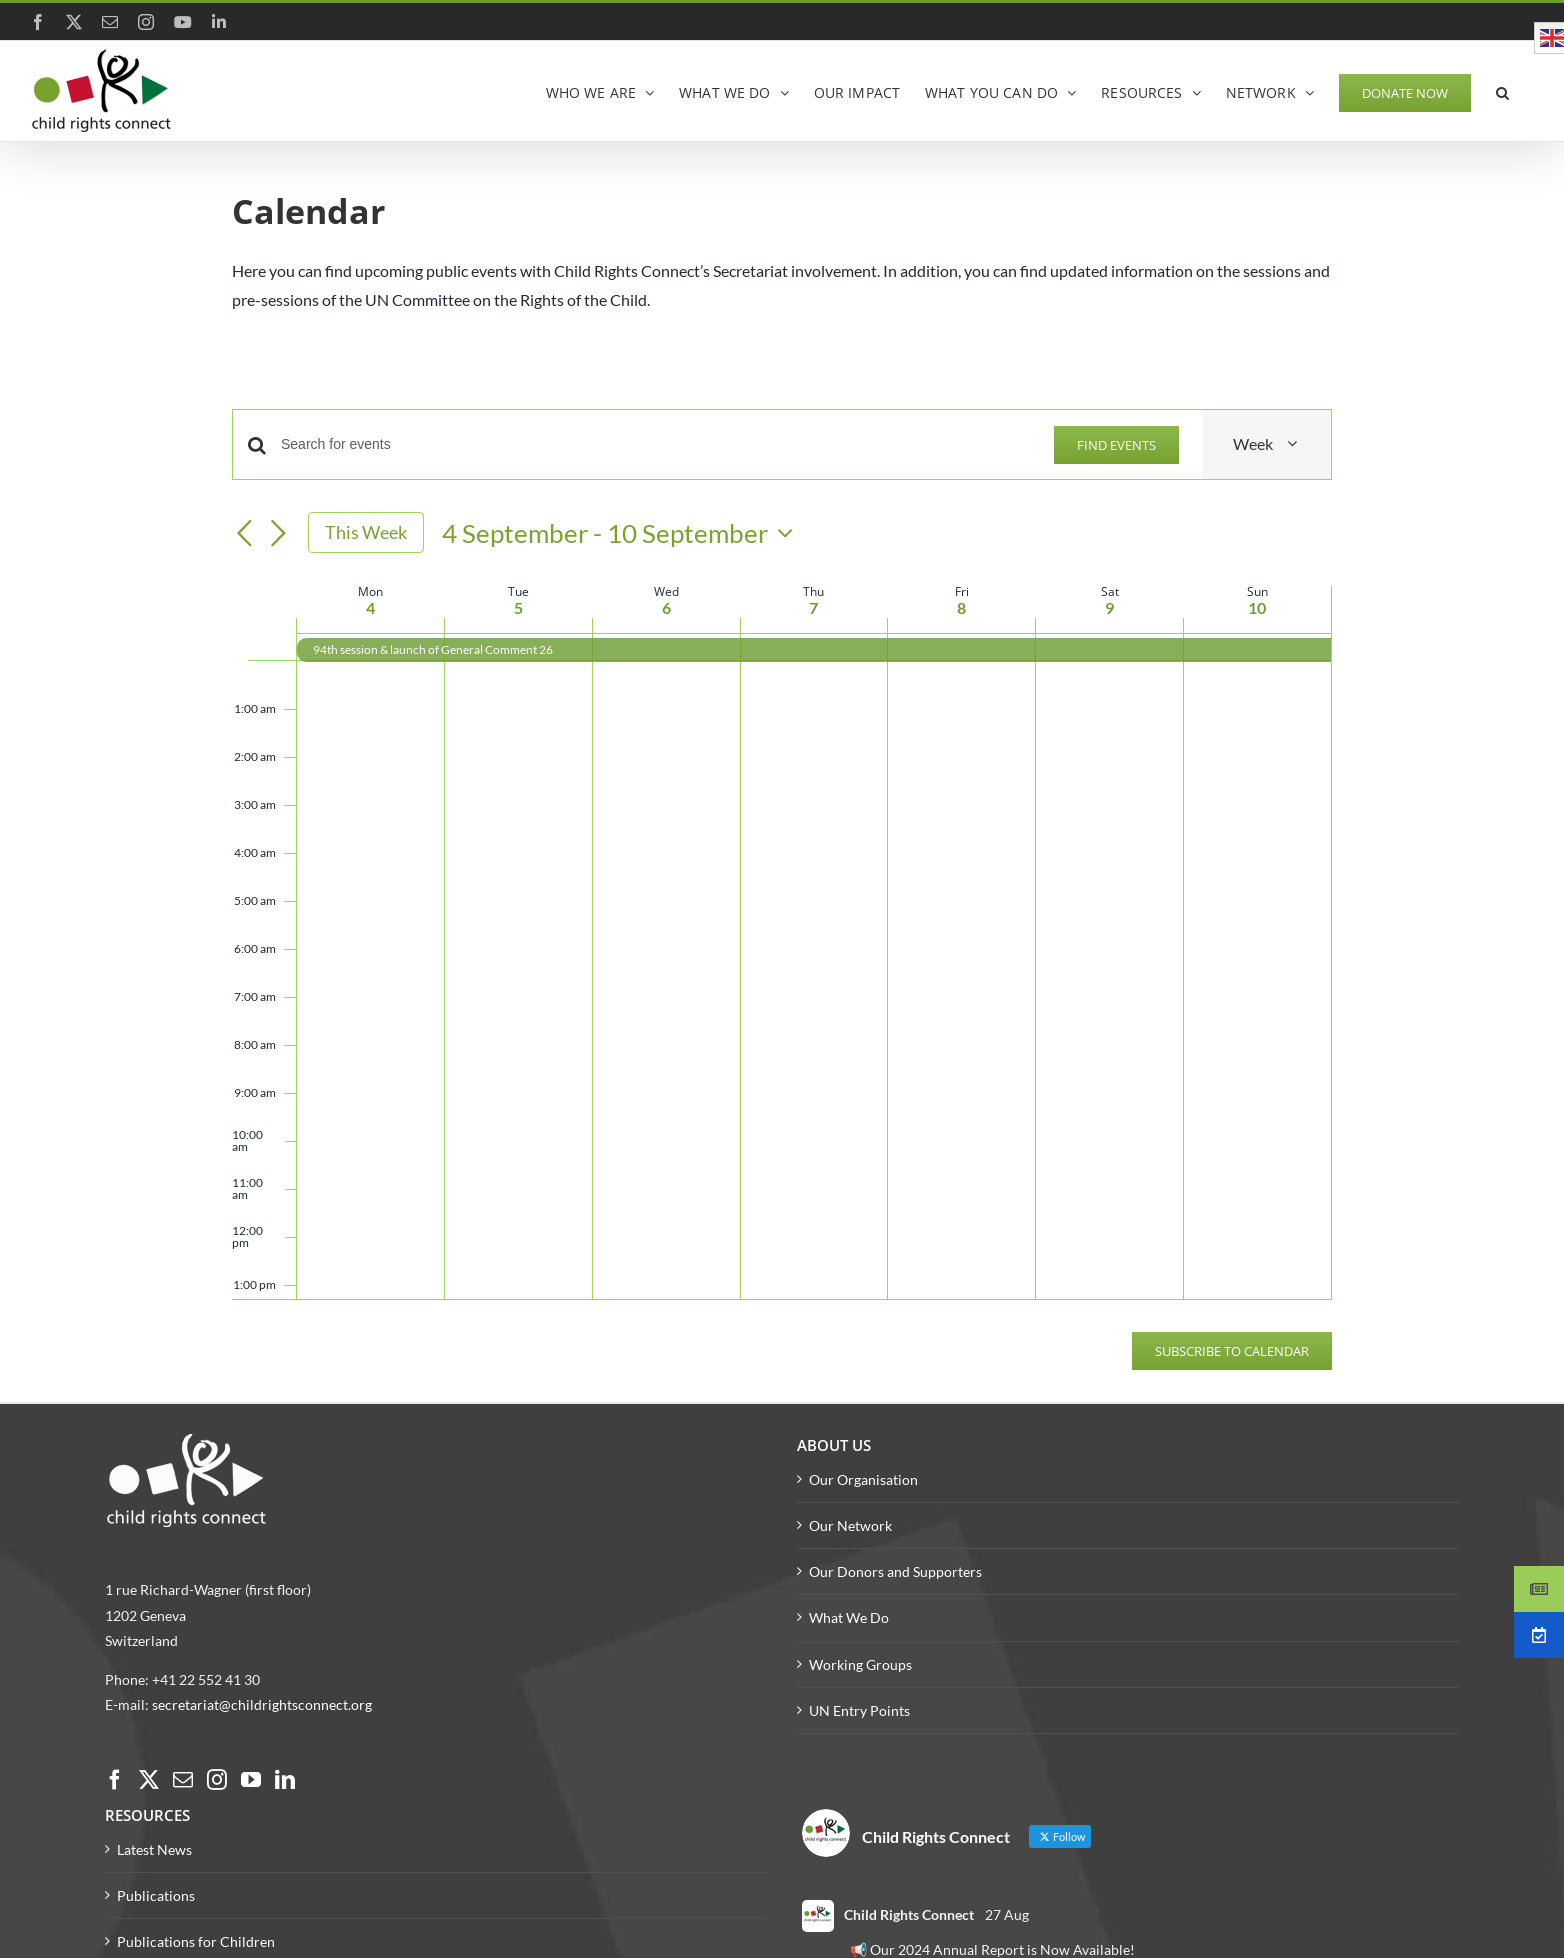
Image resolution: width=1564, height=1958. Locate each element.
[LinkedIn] (285, 1780)
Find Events (1116, 445)
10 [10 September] (1257, 607)
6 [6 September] (666, 607)
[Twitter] (149, 1780)
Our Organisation (863, 1479)
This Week (366, 532)
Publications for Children (196, 1941)
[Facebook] (115, 1780)
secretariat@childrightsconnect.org (262, 1704)
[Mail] (183, 1780)
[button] (1502, 91)
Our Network (850, 1525)
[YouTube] (251, 1780)
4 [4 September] (370, 607)
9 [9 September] (1109, 607)
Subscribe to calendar (1232, 1351)
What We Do (849, 1617)
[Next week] (278, 534)
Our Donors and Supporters (895, 1571)
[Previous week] (244, 534)
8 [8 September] (961, 607)
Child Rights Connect (909, 1914)
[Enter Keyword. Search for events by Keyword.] (655, 444)
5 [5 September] (518, 607)
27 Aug (1007, 1914)
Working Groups (860, 1664)
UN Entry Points (859, 1710)
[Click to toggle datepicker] (622, 533)
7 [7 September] (813, 607)
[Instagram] (217, 1780)
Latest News (154, 1849)
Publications (156, 1895)
